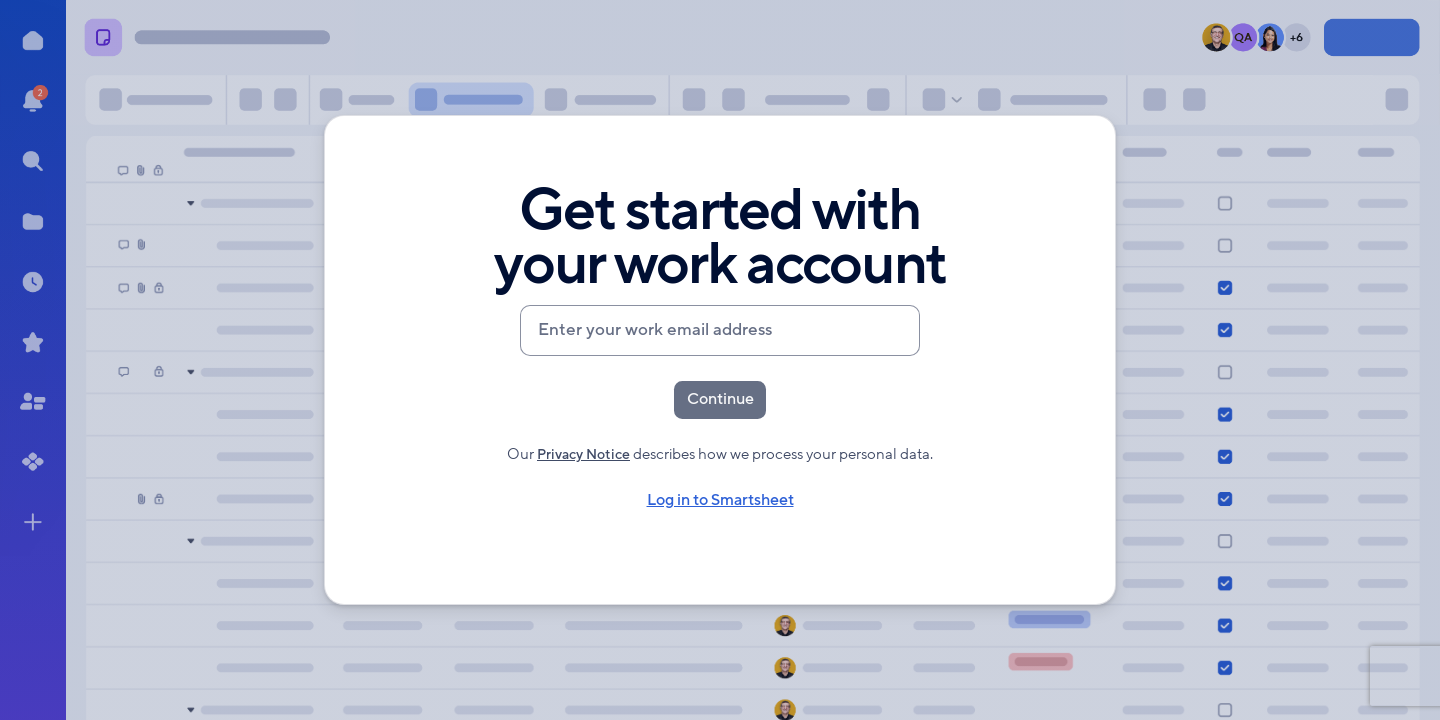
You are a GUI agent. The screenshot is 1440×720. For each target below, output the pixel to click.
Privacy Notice (583, 459)
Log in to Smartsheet (720, 505)
